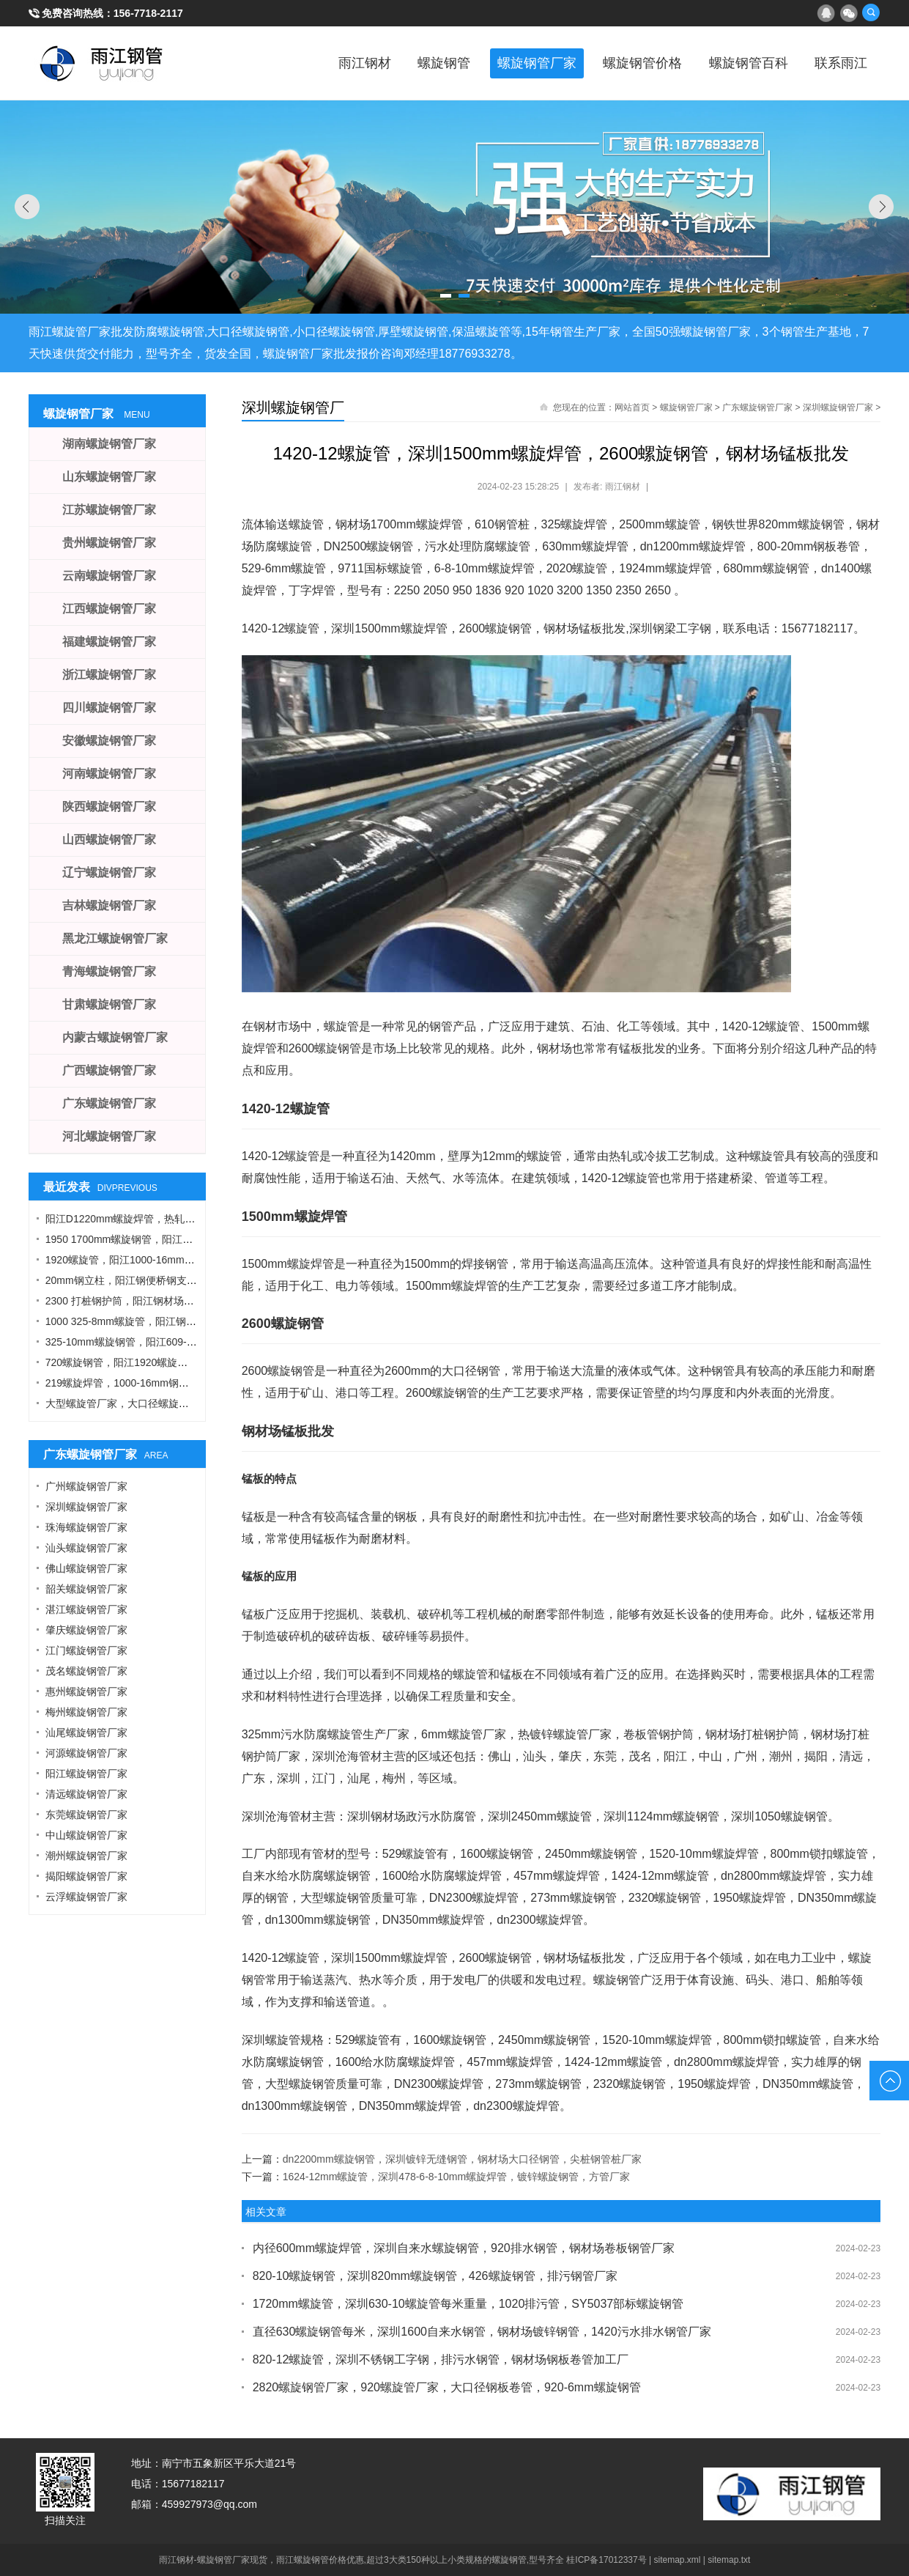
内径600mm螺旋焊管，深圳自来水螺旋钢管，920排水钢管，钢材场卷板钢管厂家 (464, 2248)
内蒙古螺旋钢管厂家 (115, 1037)
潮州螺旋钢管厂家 (86, 1855)
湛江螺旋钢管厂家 (86, 1609)
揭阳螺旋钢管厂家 (86, 1876)
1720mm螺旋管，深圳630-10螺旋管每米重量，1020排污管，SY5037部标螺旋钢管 (468, 2304)
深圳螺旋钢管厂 (293, 407)
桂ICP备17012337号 (606, 2560)
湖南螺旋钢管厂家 (109, 444)
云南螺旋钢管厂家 (109, 575)
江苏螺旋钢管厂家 (109, 509)
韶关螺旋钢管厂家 (86, 1589)
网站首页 (632, 407)
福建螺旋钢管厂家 (109, 641)
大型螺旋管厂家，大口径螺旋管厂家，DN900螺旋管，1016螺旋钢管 (201, 1403)
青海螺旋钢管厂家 (109, 971)
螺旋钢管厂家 (527, 63)
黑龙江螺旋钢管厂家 (115, 938)
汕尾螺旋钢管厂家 (86, 1732)
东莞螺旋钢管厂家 (86, 1814)
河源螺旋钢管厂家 (86, 1753)
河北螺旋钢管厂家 (109, 1136)
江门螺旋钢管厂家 (86, 1650)
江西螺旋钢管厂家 (109, 608)
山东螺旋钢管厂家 (109, 476)
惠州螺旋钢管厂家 (86, 1691)
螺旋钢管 (432, 63)
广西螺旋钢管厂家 (109, 1070)
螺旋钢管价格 (635, 63)
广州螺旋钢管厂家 (86, 1486)
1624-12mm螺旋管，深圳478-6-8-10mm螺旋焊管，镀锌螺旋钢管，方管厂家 (457, 2176)
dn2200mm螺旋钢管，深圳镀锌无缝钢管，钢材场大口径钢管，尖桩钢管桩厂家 (462, 2159)
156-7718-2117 (148, 13)
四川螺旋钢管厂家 (109, 707)
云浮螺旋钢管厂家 (86, 1897)
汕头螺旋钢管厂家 (86, 1548)
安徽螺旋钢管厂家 (109, 740)
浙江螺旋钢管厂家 (109, 674)
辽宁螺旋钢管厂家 (109, 872)
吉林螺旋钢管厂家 (109, 905)
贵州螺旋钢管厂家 (109, 542)
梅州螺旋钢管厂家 (86, 1712)
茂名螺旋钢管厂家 (86, 1671)
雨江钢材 (350, 63)
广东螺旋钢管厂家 (757, 407)
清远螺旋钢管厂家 (86, 1794)
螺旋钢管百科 (744, 63)
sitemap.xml (677, 2560)
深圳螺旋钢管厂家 (838, 407)
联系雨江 (839, 63)
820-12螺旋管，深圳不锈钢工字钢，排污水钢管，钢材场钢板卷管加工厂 (441, 2359)
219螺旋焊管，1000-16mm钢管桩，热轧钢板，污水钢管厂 (178, 1383)
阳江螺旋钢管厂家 (86, 1773)
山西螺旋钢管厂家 (109, 839)
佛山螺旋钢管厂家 (86, 1568)
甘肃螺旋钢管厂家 (109, 1004)
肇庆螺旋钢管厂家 (86, 1630)
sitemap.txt (729, 2560)
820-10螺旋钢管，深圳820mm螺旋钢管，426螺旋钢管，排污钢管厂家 (435, 2276)
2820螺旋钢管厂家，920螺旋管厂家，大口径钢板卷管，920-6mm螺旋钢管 (447, 2387)
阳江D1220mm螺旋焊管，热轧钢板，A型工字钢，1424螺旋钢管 (191, 1219)
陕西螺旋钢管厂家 (109, 806)
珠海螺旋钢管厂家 (86, 1527)
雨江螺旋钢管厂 (102, 63)
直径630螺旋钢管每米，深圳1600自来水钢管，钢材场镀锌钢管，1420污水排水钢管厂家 (482, 2331)
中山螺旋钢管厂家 (86, 1835)
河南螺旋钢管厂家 (109, 773)
